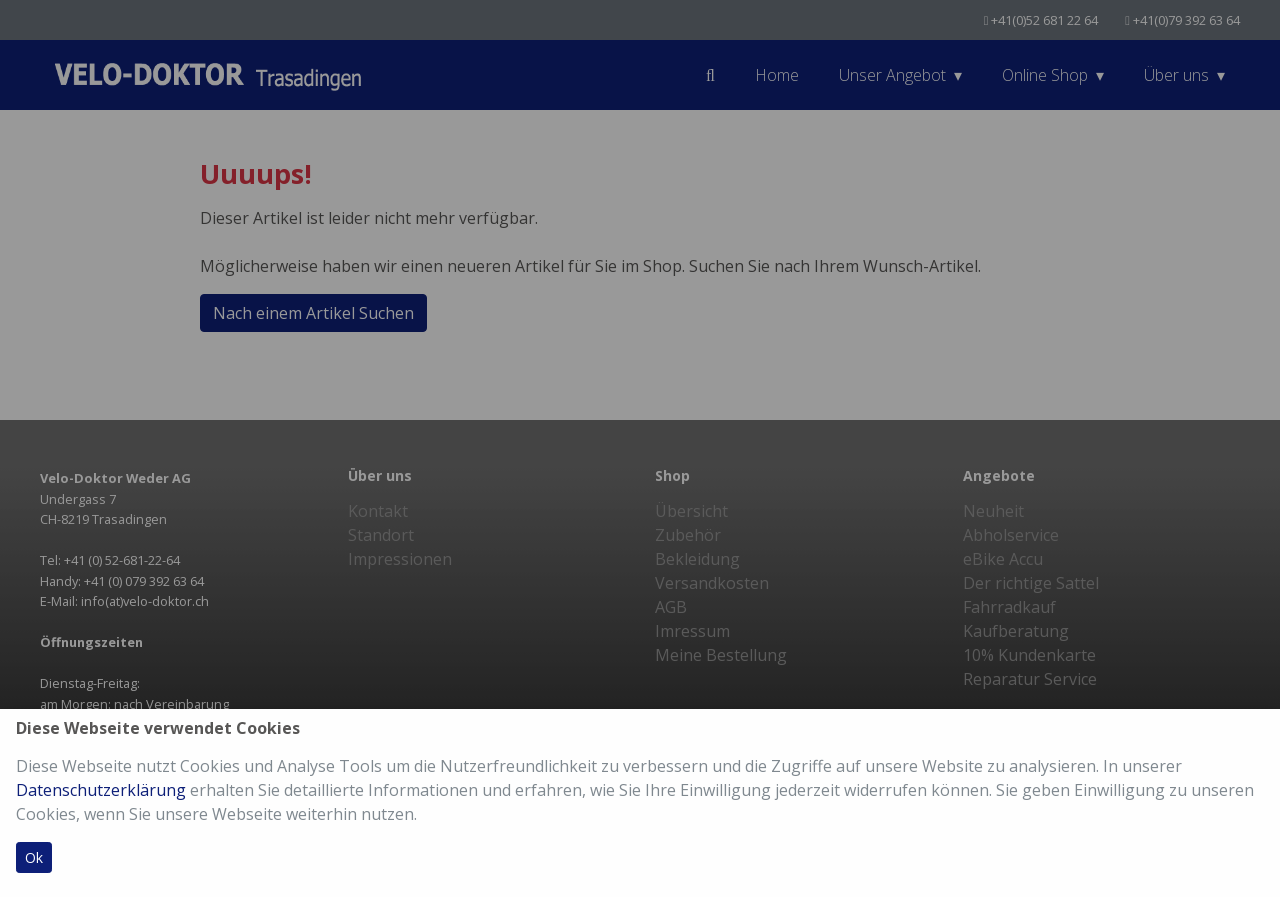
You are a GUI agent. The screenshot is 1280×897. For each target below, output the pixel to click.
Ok (34, 857)
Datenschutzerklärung (101, 790)
